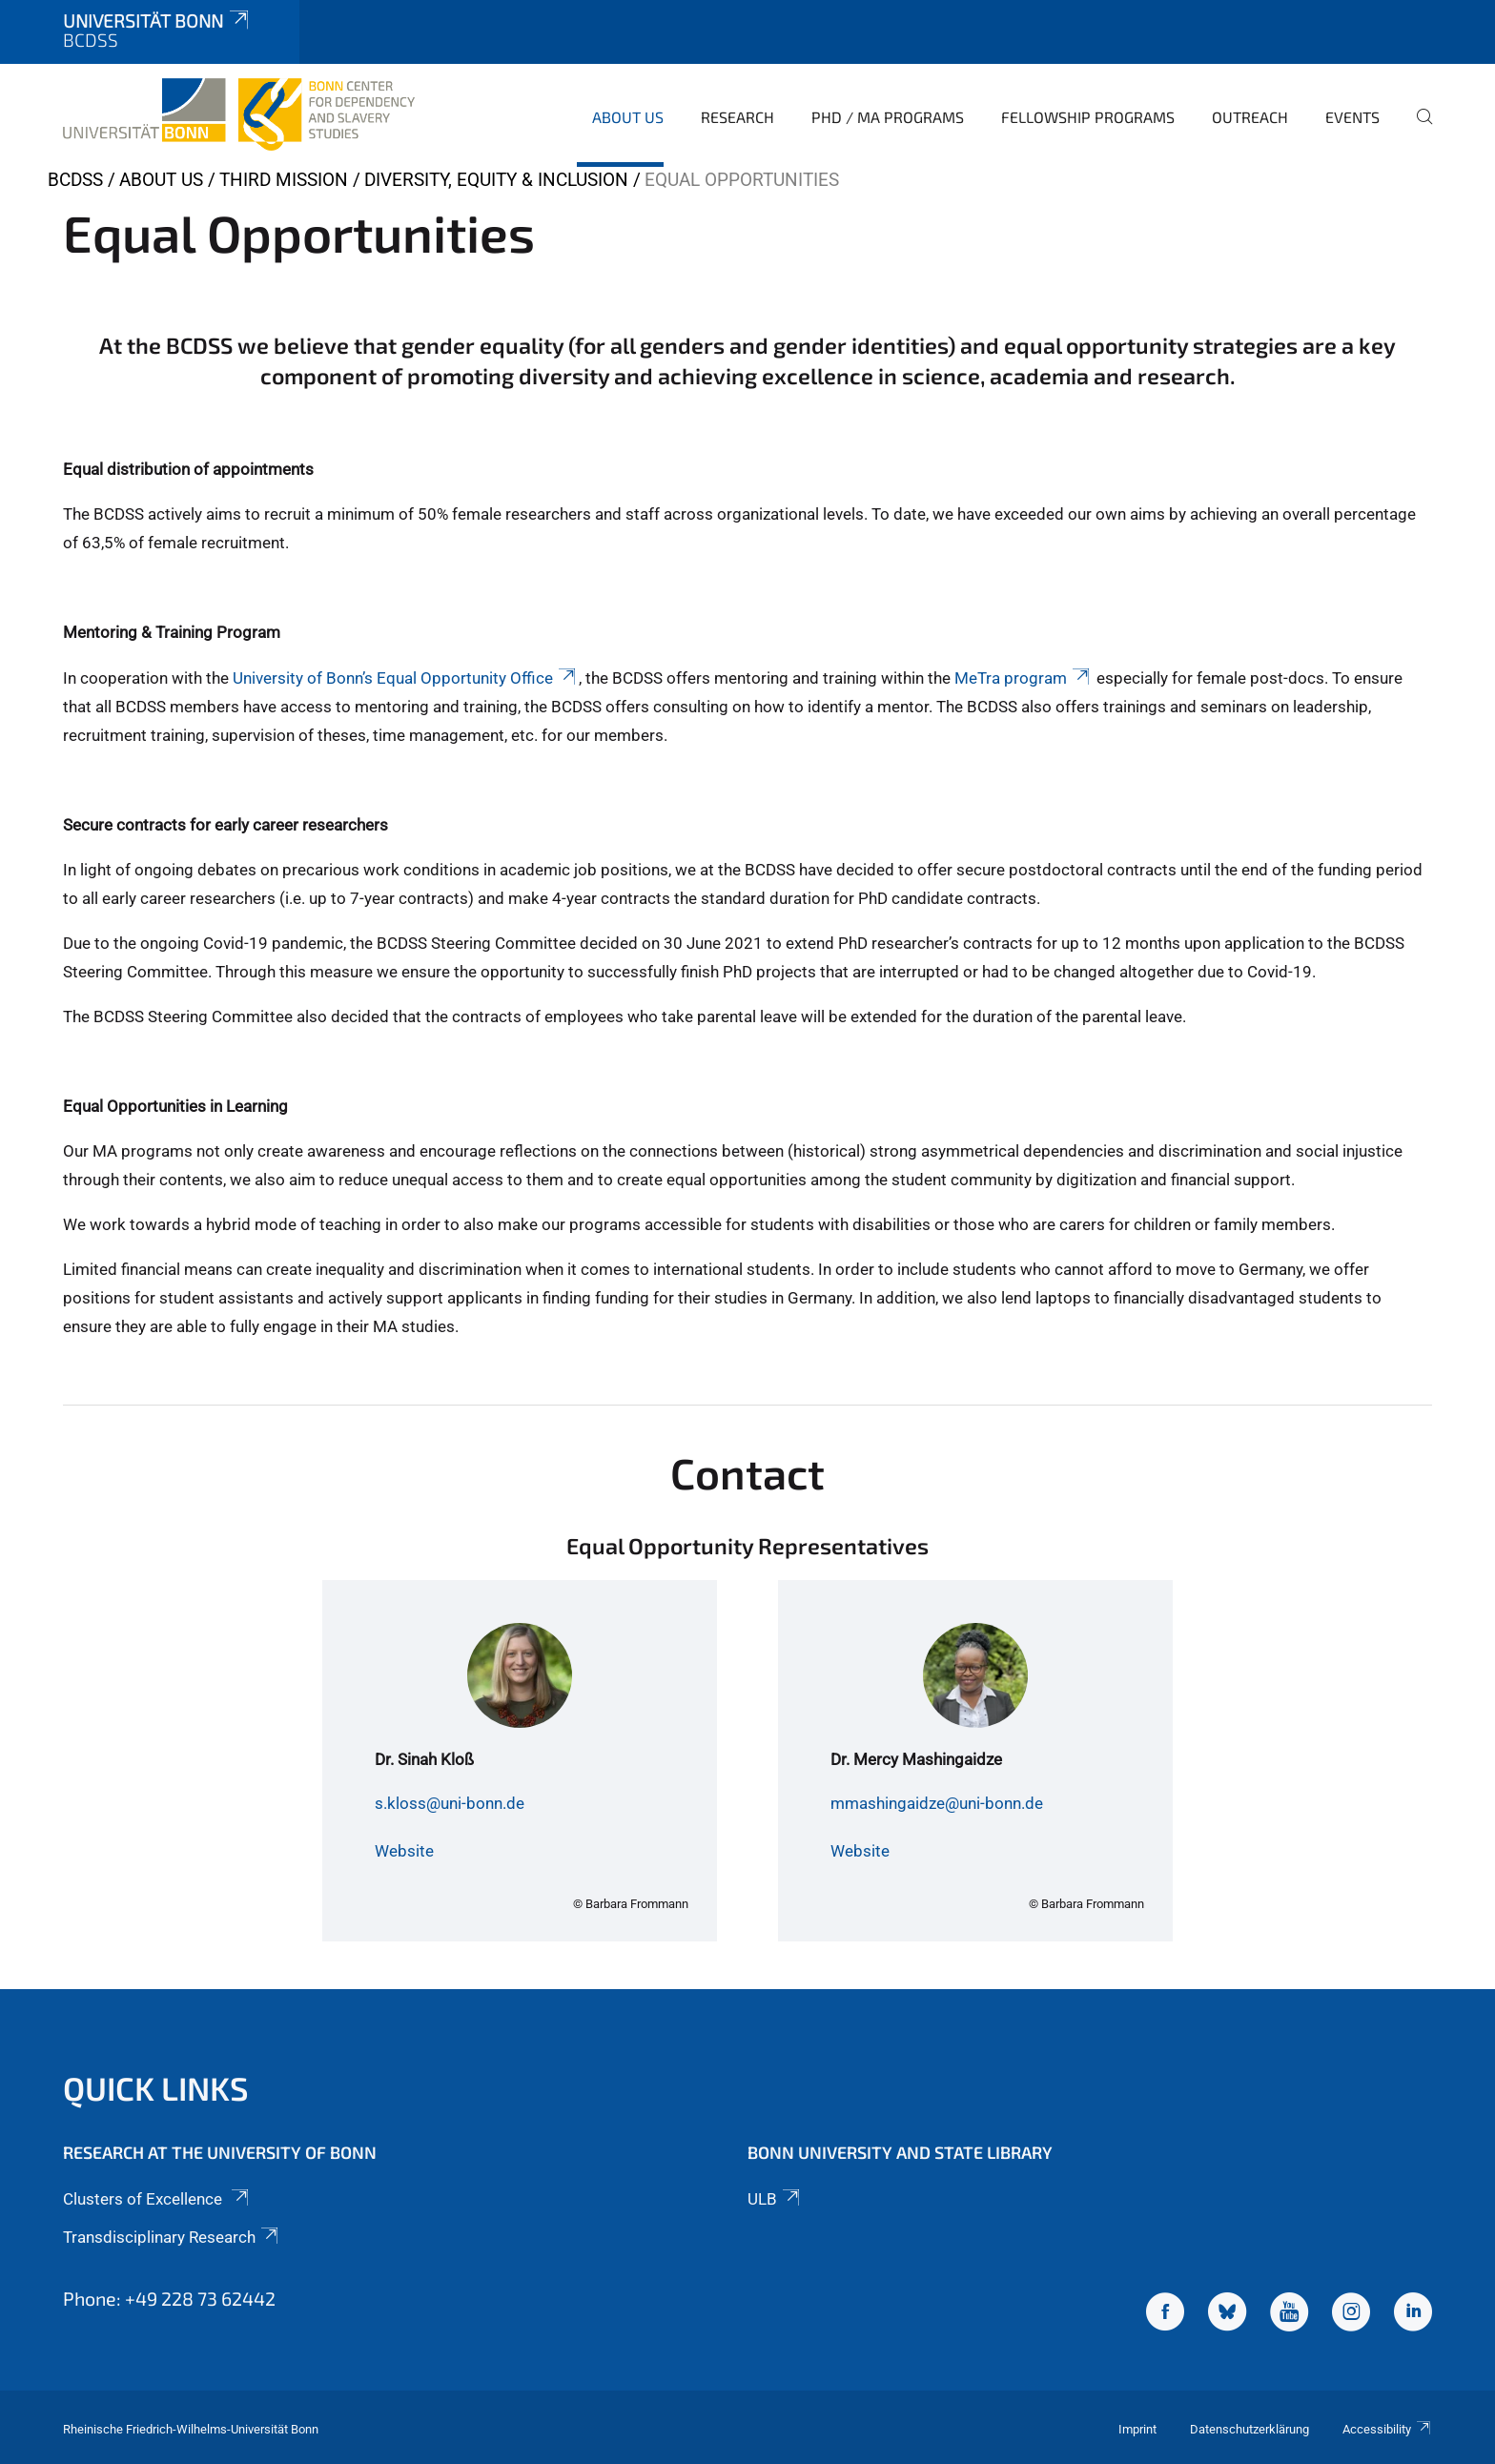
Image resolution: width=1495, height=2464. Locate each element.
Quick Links (156, 2087)
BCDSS (75, 180)
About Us (628, 117)
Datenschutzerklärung (1249, 2429)
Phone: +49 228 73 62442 (169, 2298)
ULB (775, 2198)
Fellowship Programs (1088, 117)
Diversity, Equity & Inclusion (496, 180)
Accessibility (1387, 2429)
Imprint (1137, 2429)
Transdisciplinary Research (172, 2237)
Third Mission (283, 180)
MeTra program (1023, 678)
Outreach (1250, 117)
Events (1352, 117)
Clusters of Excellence (157, 2198)
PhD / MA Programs (887, 117)
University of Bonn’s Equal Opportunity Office (406, 678)
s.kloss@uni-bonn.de (449, 1803)
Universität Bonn (157, 20)
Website (404, 1850)
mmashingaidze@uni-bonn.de (936, 1803)
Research (737, 117)
